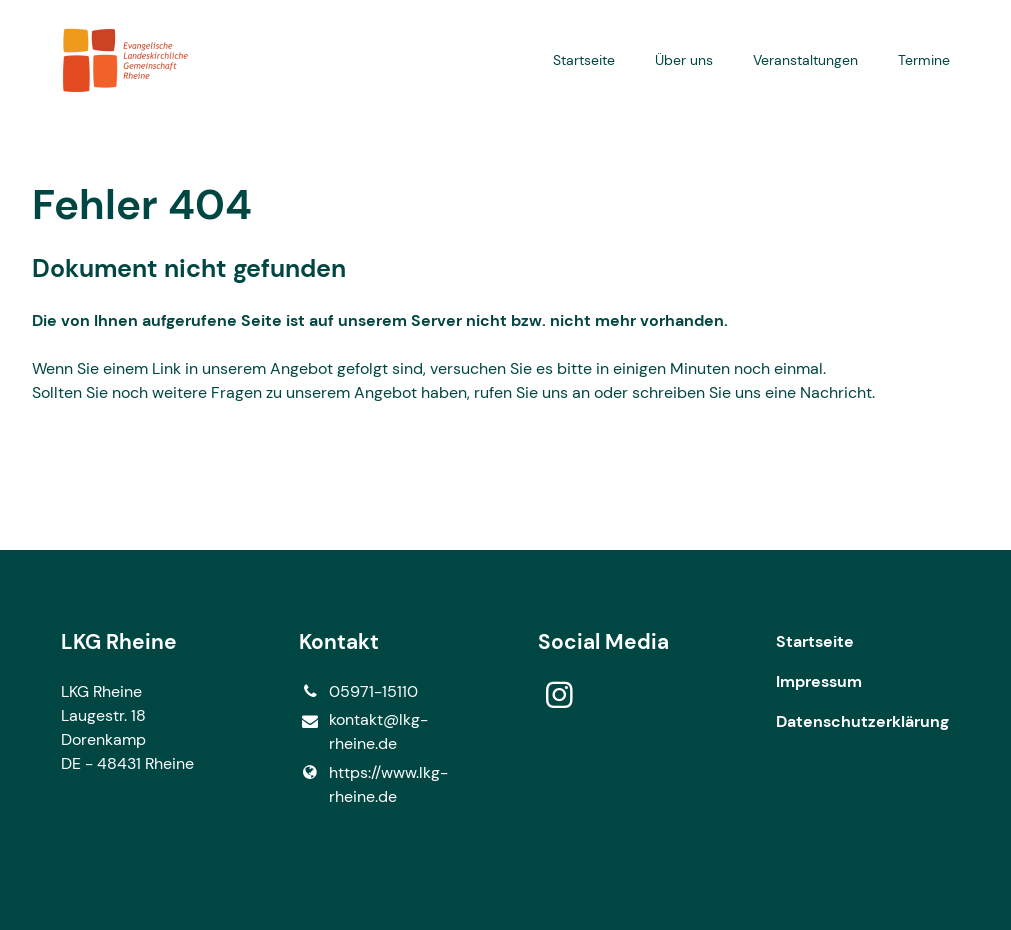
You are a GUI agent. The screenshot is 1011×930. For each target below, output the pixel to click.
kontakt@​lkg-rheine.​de (363, 732)
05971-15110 (358, 692)
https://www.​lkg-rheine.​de (373, 785)
